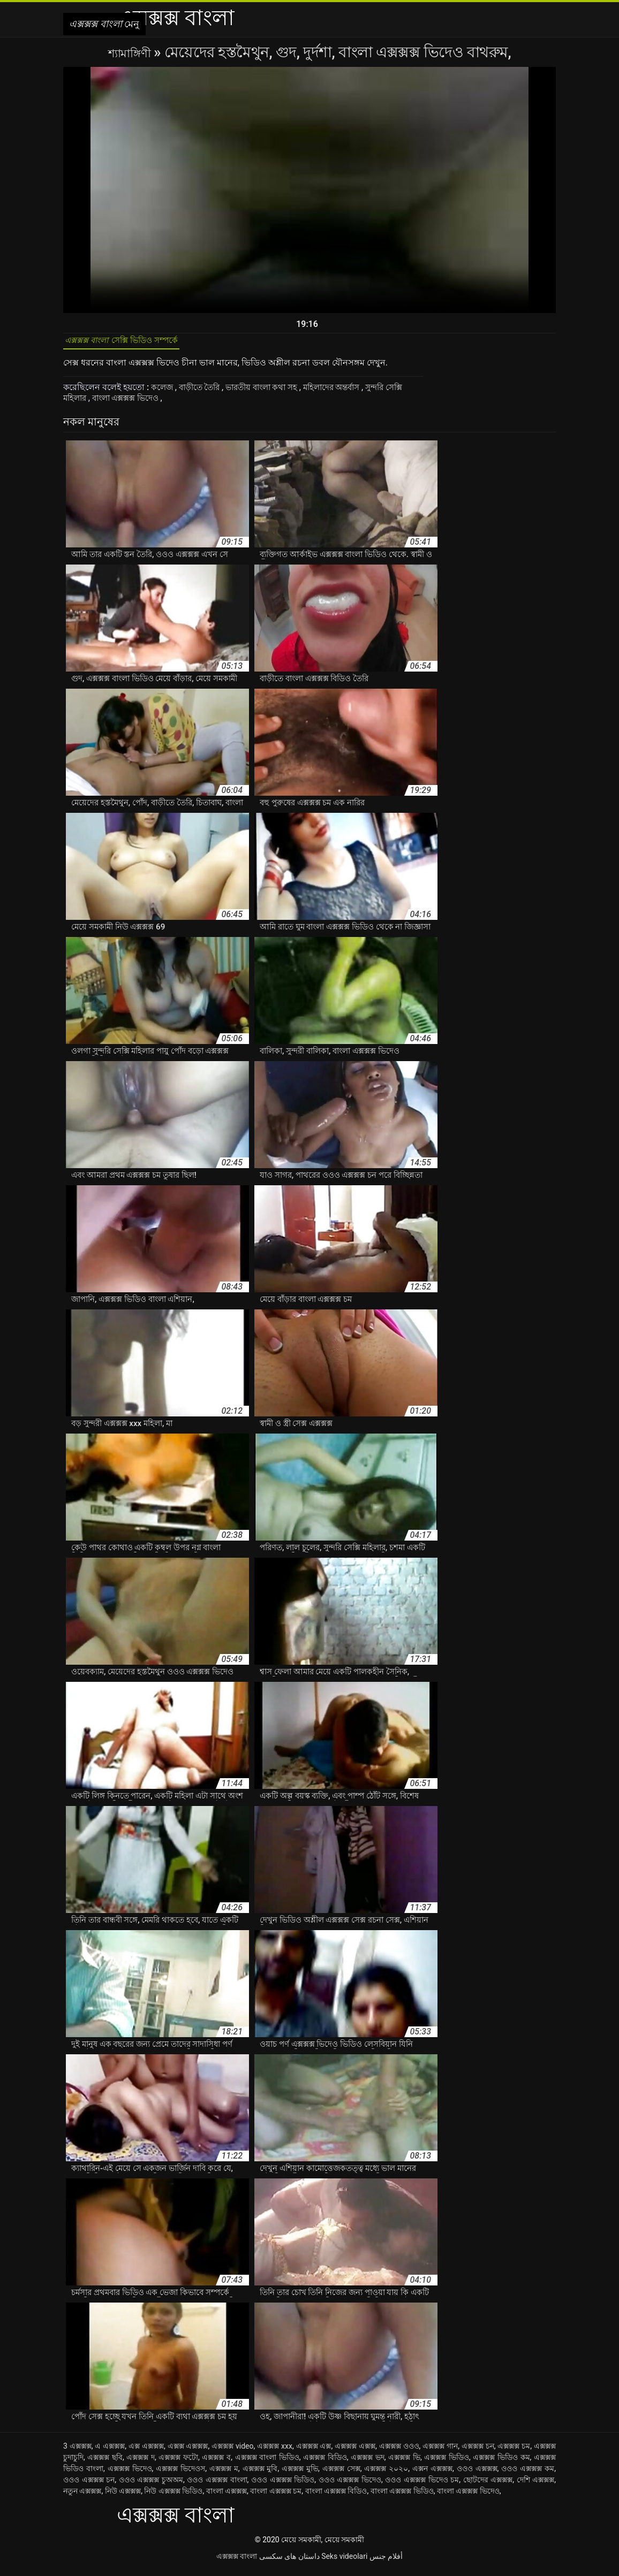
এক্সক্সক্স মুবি (260, 2474)
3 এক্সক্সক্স (77, 2452)
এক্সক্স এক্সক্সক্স (188, 2452)
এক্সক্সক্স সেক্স (341, 2474)
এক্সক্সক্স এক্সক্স (355, 2452)
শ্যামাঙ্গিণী (131, 52)
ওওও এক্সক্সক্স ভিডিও (282, 2485)
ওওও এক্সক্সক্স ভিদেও (350, 2485)
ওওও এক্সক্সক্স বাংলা (217, 2485)
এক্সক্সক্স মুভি (300, 2474)
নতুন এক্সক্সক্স (82, 2497)
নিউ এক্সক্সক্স (123, 2497)
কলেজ (163, 393)
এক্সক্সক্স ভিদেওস (180, 2474)
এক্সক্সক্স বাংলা (236, 2562)
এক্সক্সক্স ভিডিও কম (501, 2463)
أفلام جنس (386, 2562)
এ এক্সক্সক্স (110, 2452)
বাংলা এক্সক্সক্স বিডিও (336, 2497)
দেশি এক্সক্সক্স (536, 2485)
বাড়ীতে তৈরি (203, 393)
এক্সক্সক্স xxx (274, 2452)
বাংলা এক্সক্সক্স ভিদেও (153, 404)
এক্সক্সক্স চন (478, 2452)
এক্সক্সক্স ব (216, 2463)
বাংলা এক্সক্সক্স (226, 2497)
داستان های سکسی (289, 2562)
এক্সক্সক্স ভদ (367, 2463)
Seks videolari (344, 2562)
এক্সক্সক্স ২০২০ (386, 2474)
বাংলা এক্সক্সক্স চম (275, 2497)
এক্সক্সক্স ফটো (178, 2463)
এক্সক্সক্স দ (140, 2463)
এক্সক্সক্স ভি (404, 2463)
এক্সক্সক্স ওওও (399, 2452)
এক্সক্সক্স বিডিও (325, 2463)
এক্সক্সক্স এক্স (313, 2452)
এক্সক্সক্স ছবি (105, 2463)
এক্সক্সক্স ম (223, 2474)
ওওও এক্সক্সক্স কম (527, 2474)
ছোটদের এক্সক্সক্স (488, 2485)
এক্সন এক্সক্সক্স (432, 2474)
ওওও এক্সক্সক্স (477, 2474)
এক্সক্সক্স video (232, 2452)
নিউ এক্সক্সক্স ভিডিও (173, 2497)
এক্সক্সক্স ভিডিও (446, 2463)
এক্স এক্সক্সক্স (146, 2452)
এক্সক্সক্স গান (440, 2452)
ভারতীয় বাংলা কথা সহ (271, 393)
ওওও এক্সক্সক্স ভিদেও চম (422, 2485)
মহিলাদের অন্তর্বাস (347, 393)
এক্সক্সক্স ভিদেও (130, 2474)
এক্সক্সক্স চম (513, 2452)
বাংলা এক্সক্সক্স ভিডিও (402, 2497)
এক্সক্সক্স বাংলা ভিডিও (267, 2463)
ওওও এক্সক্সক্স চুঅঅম (151, 2485)
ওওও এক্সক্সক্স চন (89, 2485)
